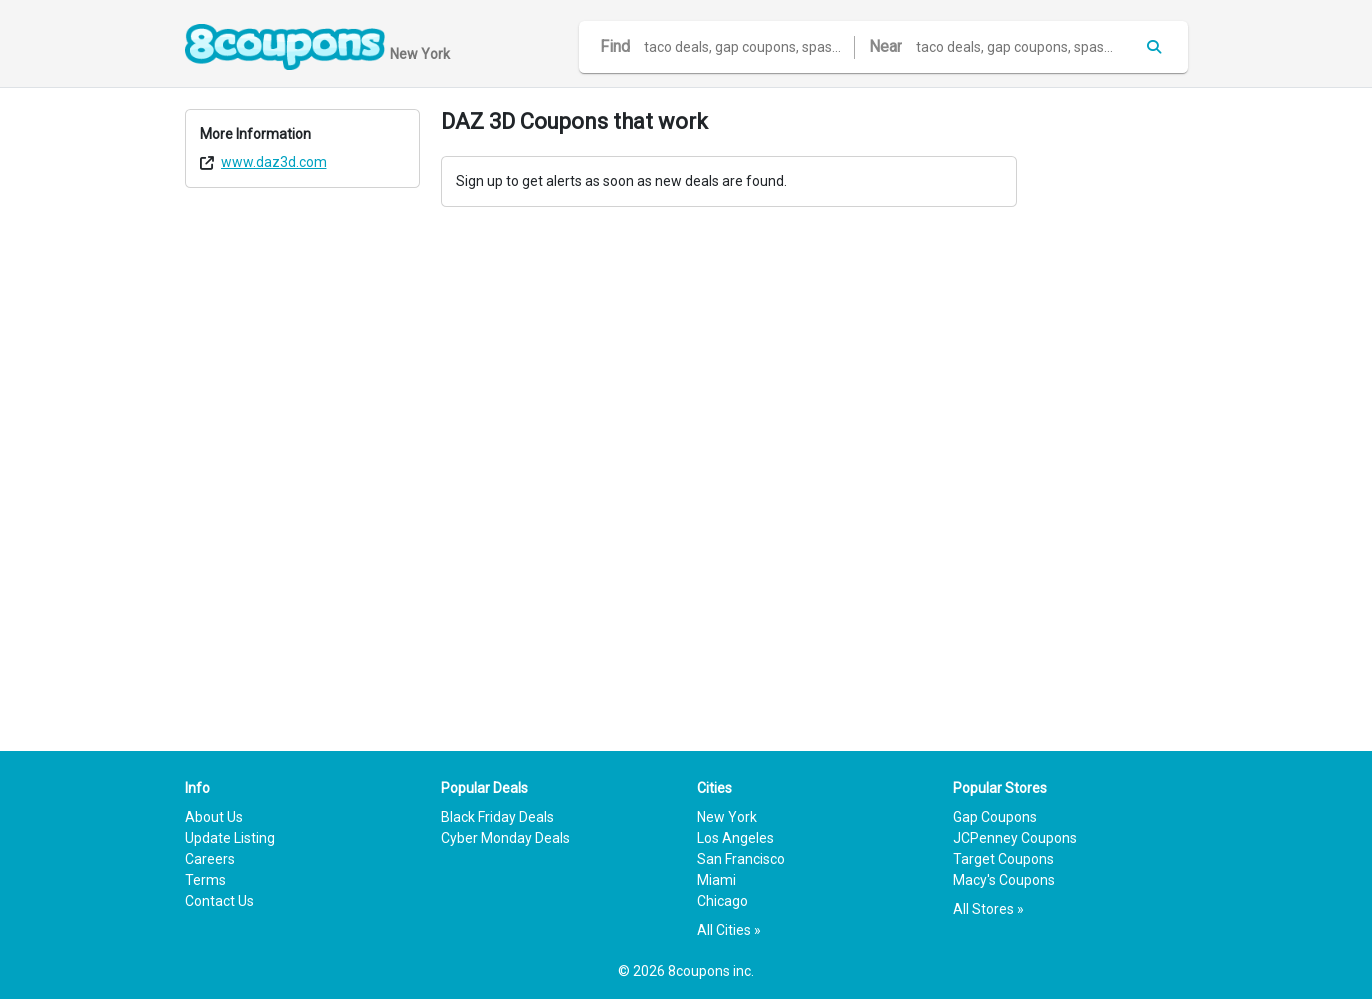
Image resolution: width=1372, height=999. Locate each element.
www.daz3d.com (274, 162)
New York (727, 817)
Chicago (722, 901)
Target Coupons (1003, 859)
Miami (716, 880)
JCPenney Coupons (1015, 838)
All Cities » (729, 930)
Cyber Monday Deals (505, 838)
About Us (214, 817)
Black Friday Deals (497, 817)
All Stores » (988, 909)
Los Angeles (735, 838)
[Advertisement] (1113, 409)
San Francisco (741, 859)
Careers (210, 859)
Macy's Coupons (1004, 880)
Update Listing (230, 838)
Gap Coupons (995, 817)
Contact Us (219, 901)
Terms (205, 880)
